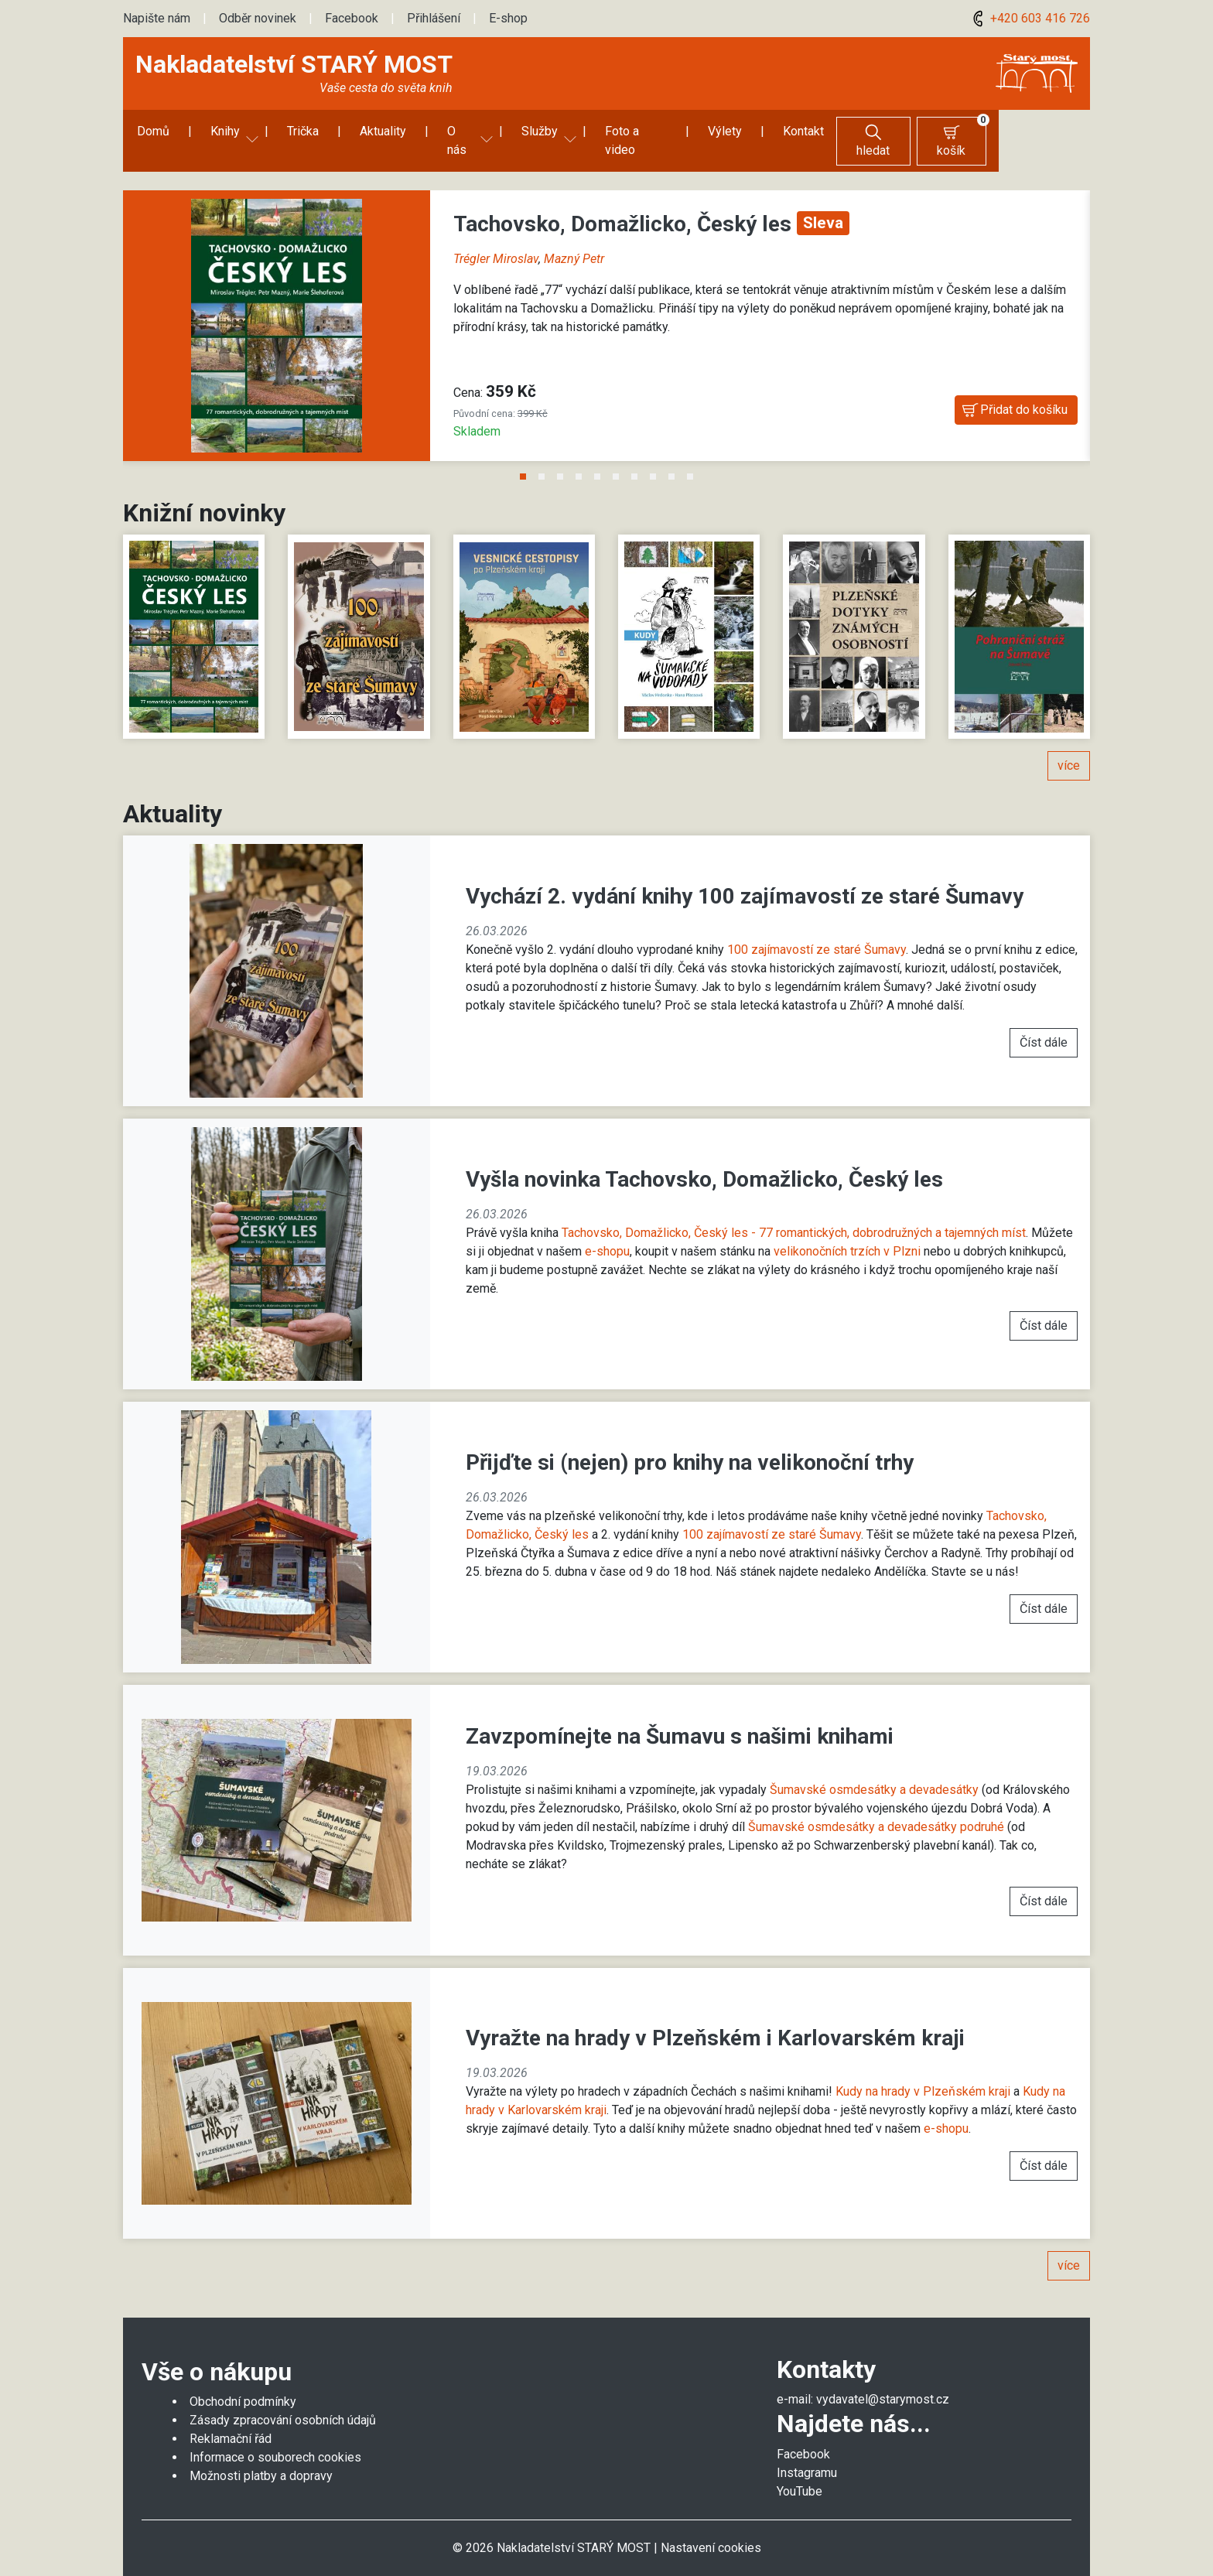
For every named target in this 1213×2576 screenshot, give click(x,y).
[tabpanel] (606, 316)
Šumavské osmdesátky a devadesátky (874, 1771)
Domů (151, 131)
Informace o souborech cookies (275, 2438)
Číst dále (1044, 1023)
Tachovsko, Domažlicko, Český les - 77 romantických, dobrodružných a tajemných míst (794, 1214)
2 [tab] (541, 458)
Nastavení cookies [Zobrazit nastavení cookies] (711, 2529)
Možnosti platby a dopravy (261, 2457)
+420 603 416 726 (1029, 18)
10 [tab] (690, 458)
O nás (461, 131)
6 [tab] (616, 458)
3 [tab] (560, 458)
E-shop (508, 18)
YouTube (799, 2472)
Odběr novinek (257, 18)
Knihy (223, 131)
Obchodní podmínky (243, 2383)
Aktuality (381, 131)
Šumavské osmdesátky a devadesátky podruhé (876, 1808)
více (1069, 747)
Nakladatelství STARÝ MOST (294, 64)
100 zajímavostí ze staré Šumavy (816, 931)
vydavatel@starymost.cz (882, 2380)
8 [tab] (653, 458)
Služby (542, 131)
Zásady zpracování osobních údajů (283, 2401)
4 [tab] (579, 458)
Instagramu (807, 2454)
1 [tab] (523, 458)
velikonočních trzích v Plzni (847, 1232)
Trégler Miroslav (495, 240)
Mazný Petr (574, 240)
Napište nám (156, 18)
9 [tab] (671, 458)
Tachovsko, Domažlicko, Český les (625, 205)
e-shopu (607, 1232)
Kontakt (811, 131)
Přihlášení (433, 18)
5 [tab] (597, 458)
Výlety (733, 131)
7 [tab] (634, 458)
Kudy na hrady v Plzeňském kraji (922, 2072)
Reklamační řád (231, 2420)
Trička (301, 131)
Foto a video (641, 131)
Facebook (351, 18)
